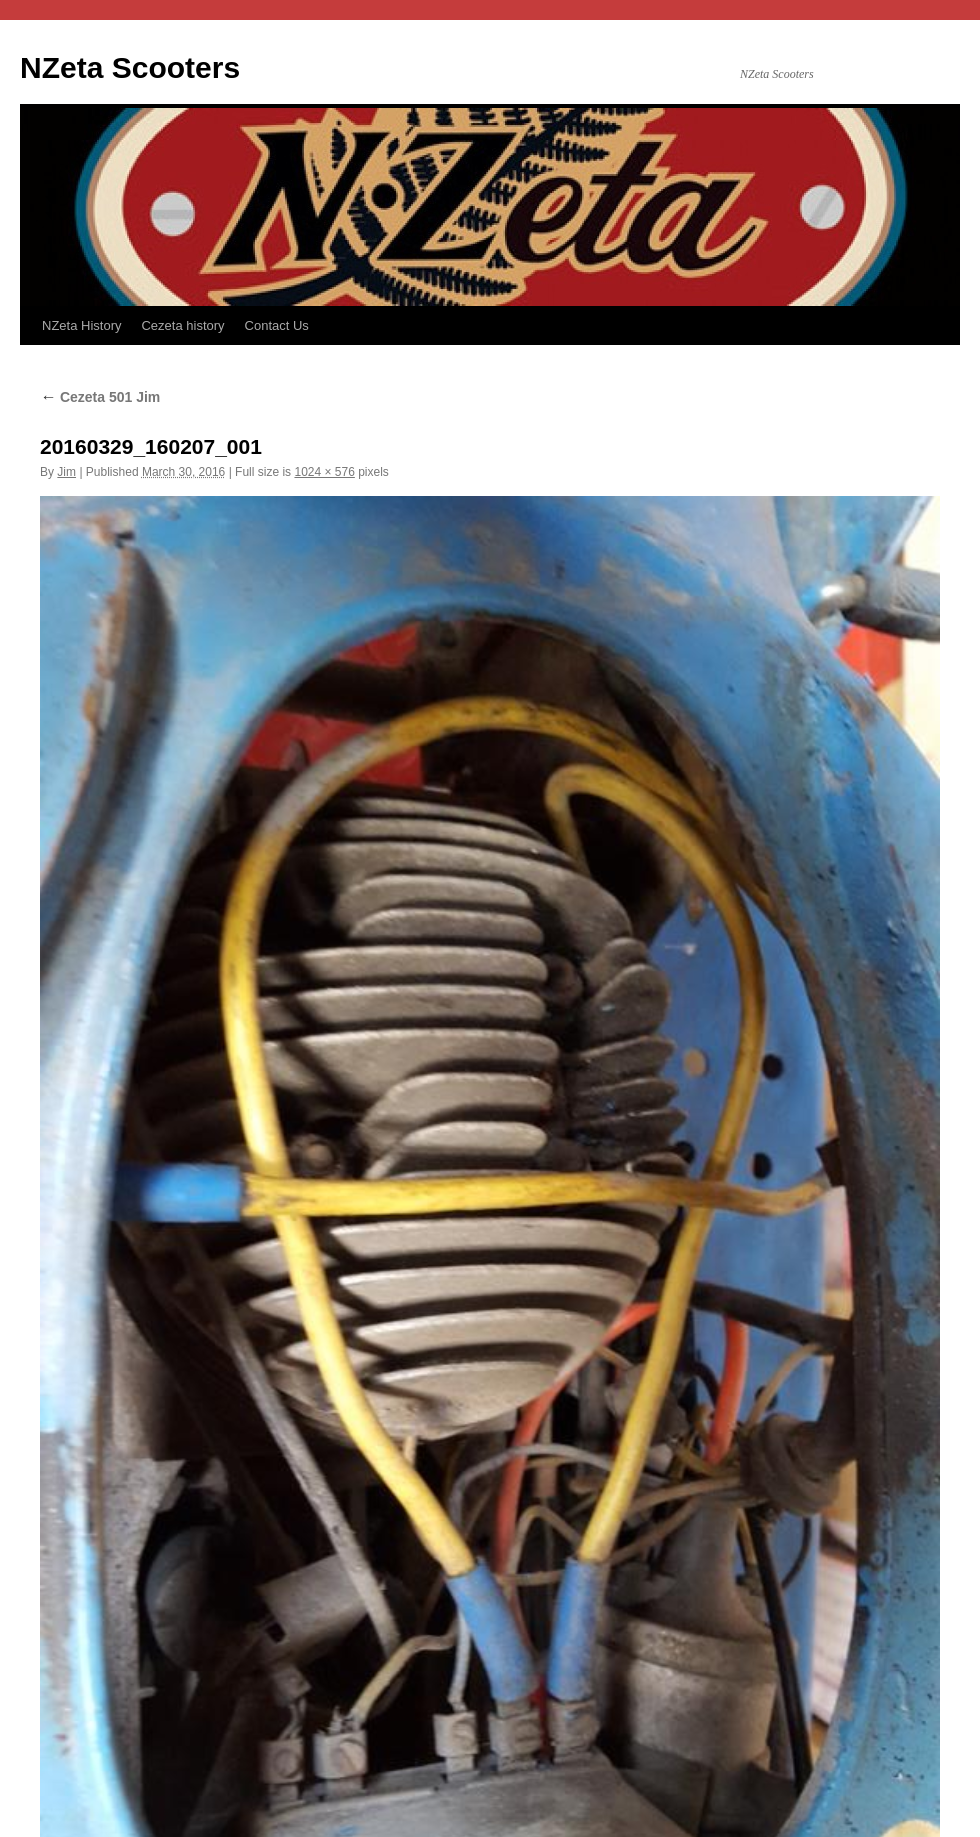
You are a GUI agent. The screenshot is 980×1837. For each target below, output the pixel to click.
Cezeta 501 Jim (100, 397)
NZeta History (81, 325)
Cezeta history (182, 325)
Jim (66, 472)
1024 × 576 (324, 472)
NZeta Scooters (130, 67)
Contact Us (277, 325)
